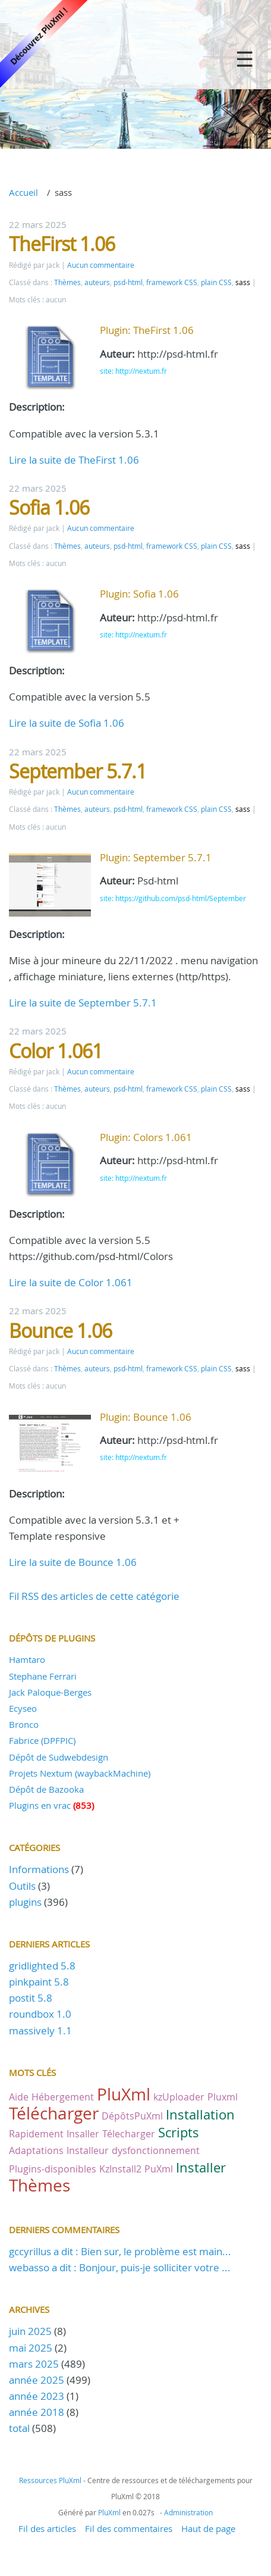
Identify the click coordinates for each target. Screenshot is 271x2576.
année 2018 (36, 2412)
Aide (19, 2096)
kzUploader (178, 2096)
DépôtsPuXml (132, 2115)
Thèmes (67, 282)
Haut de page (208, 2528)
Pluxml (222, 2096)
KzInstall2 (120, 2168)
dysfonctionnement (156, 2150)
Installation (200, 2114)
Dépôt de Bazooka (46, 1789)
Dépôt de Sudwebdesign (58, 1757)
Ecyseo (23, 1708)
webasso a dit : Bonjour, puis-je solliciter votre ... (120, 2267)
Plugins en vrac (40, 1805)
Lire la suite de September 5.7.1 (83, 1002)
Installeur (88, 2150)
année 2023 (36, 2396)
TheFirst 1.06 (62, 244)
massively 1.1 (40, 2030)
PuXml (158, 2168)
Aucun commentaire (100, 265)
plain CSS (216, 282)
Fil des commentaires (128, 2528)
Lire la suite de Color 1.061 (71, 1282)
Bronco (24, 1724)
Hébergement (62, 2096)
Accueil (23, 192)
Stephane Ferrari (43, 1676)
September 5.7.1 (77, 771)
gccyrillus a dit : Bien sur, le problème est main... (120, 2251)
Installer (201, 2167)
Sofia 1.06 (49, 507)
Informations (39, 1869)
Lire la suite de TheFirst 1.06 (74, 460)
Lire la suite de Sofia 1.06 (66, 723)
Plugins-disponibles (52, 2168)
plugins (25, 1902)
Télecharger (128, 2133)
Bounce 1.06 (60, 1330)
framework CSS (171, 282)
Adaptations (36, 2150)
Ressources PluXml (50, 2480)
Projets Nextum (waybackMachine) (79, 1773)
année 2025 (36, 2380)
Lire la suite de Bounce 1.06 (73, 1562)
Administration (188, 2512)
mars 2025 (34, 2364)
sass (242, 282)
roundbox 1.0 (40, 2014)
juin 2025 (30, 2331)
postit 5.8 (30, 1998)
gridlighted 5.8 (42, 1965)
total (20, 2428)
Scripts (178, 2132)
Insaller (83, 2133)
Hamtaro (27, 1659)
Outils (22, 1886)
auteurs (97, 282)
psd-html (128, 282)
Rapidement (36, 2133)
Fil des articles (47, 2528)
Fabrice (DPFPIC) (42, 1740)
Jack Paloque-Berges (50, 1692)
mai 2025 (30, 2348)
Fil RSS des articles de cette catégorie (94, 1596)
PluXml (123, 2094)
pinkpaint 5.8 (39, 1982)
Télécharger (54, 2113)
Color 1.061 (55, 1051)
